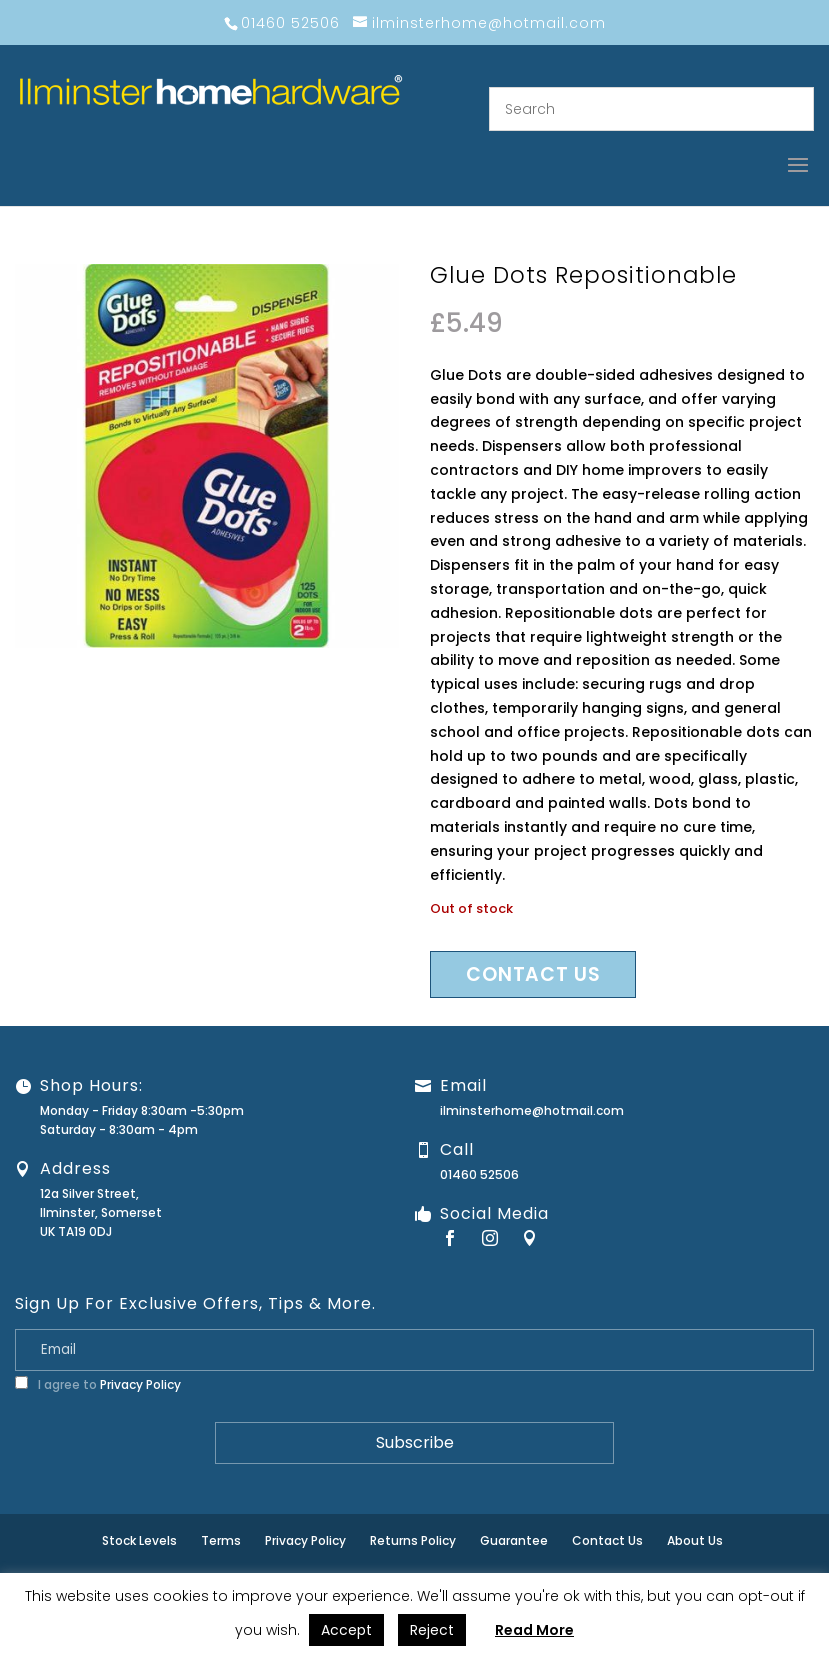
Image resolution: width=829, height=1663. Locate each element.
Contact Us (607, 1540)
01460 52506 (479, 1174)
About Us (695, 1540)
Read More (534, 1630)
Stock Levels (139, 1540)
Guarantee (514, 1540)
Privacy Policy (140, 1384)
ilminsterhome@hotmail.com (532, 1110)
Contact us (533, 974)
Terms (221, 1540)
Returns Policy (413, 1540)
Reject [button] (432, 1630)
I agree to (98, 1384)
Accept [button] (346, 1630)
